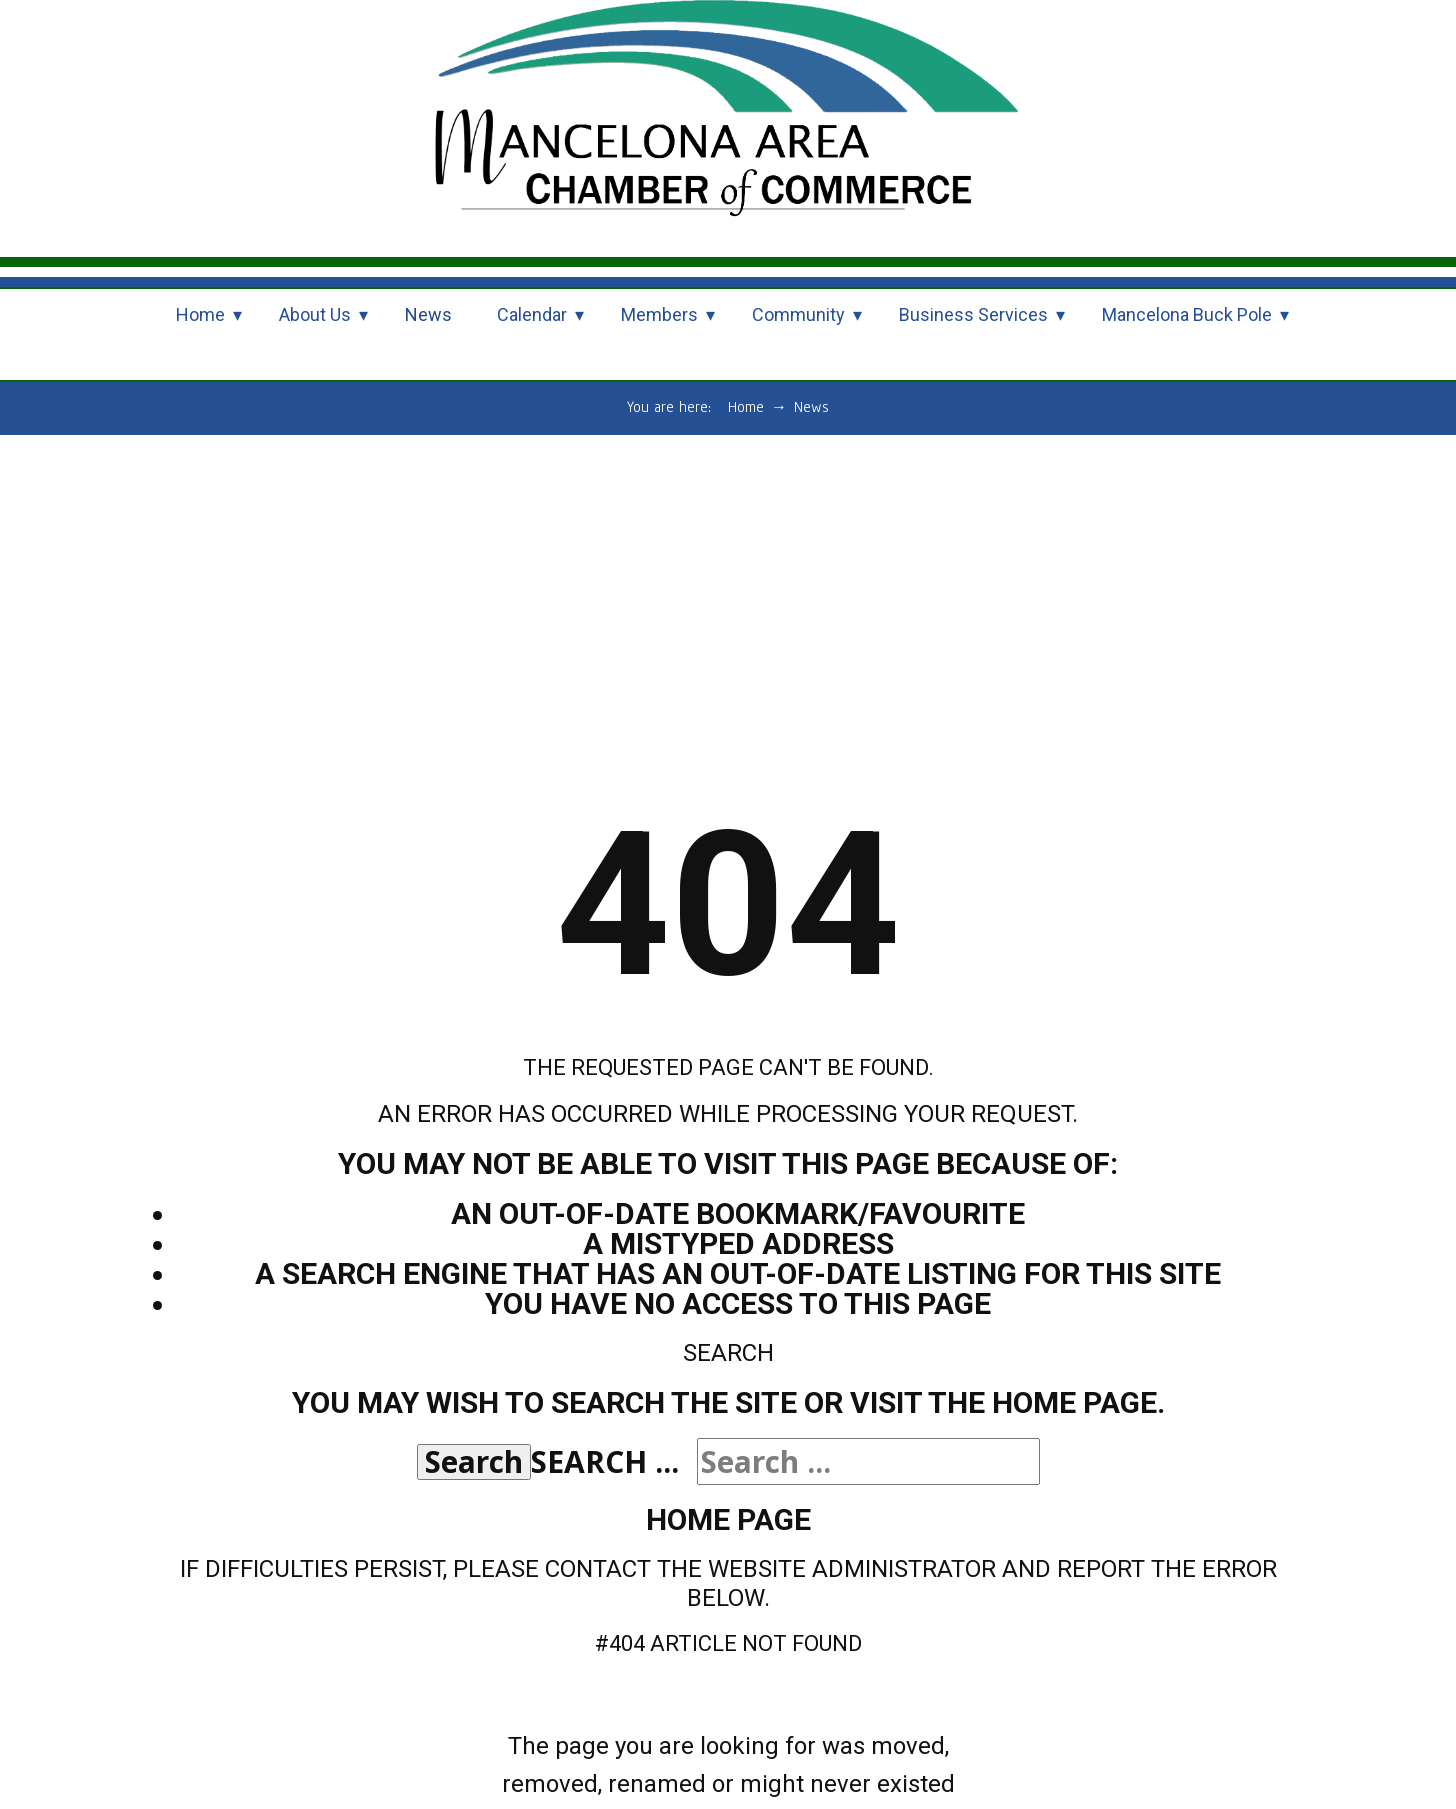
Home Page (728, 1519)
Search (474, 1462)
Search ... (605, 1461)
